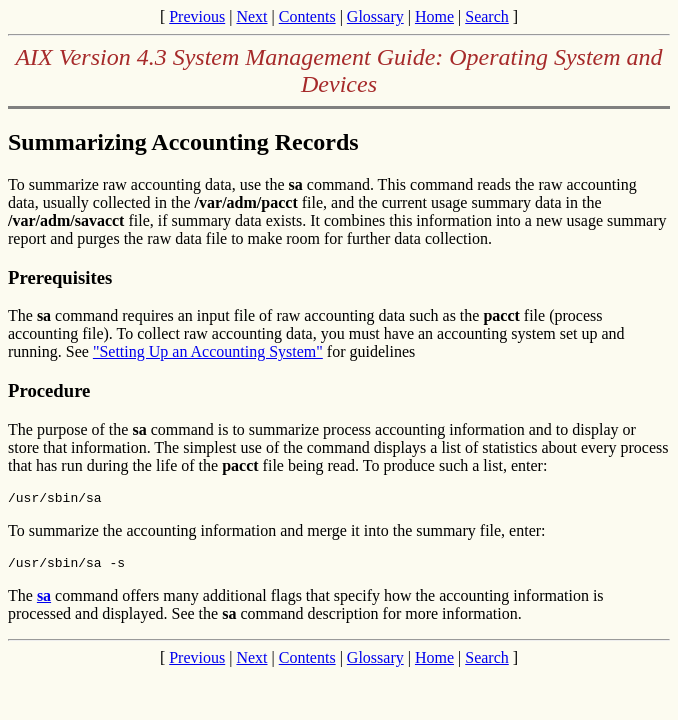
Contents (307, 16)
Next (251, 16)
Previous (197, 16)
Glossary (375, 16)
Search (487, 16)
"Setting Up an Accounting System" (208, 351)
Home (434, 16)
